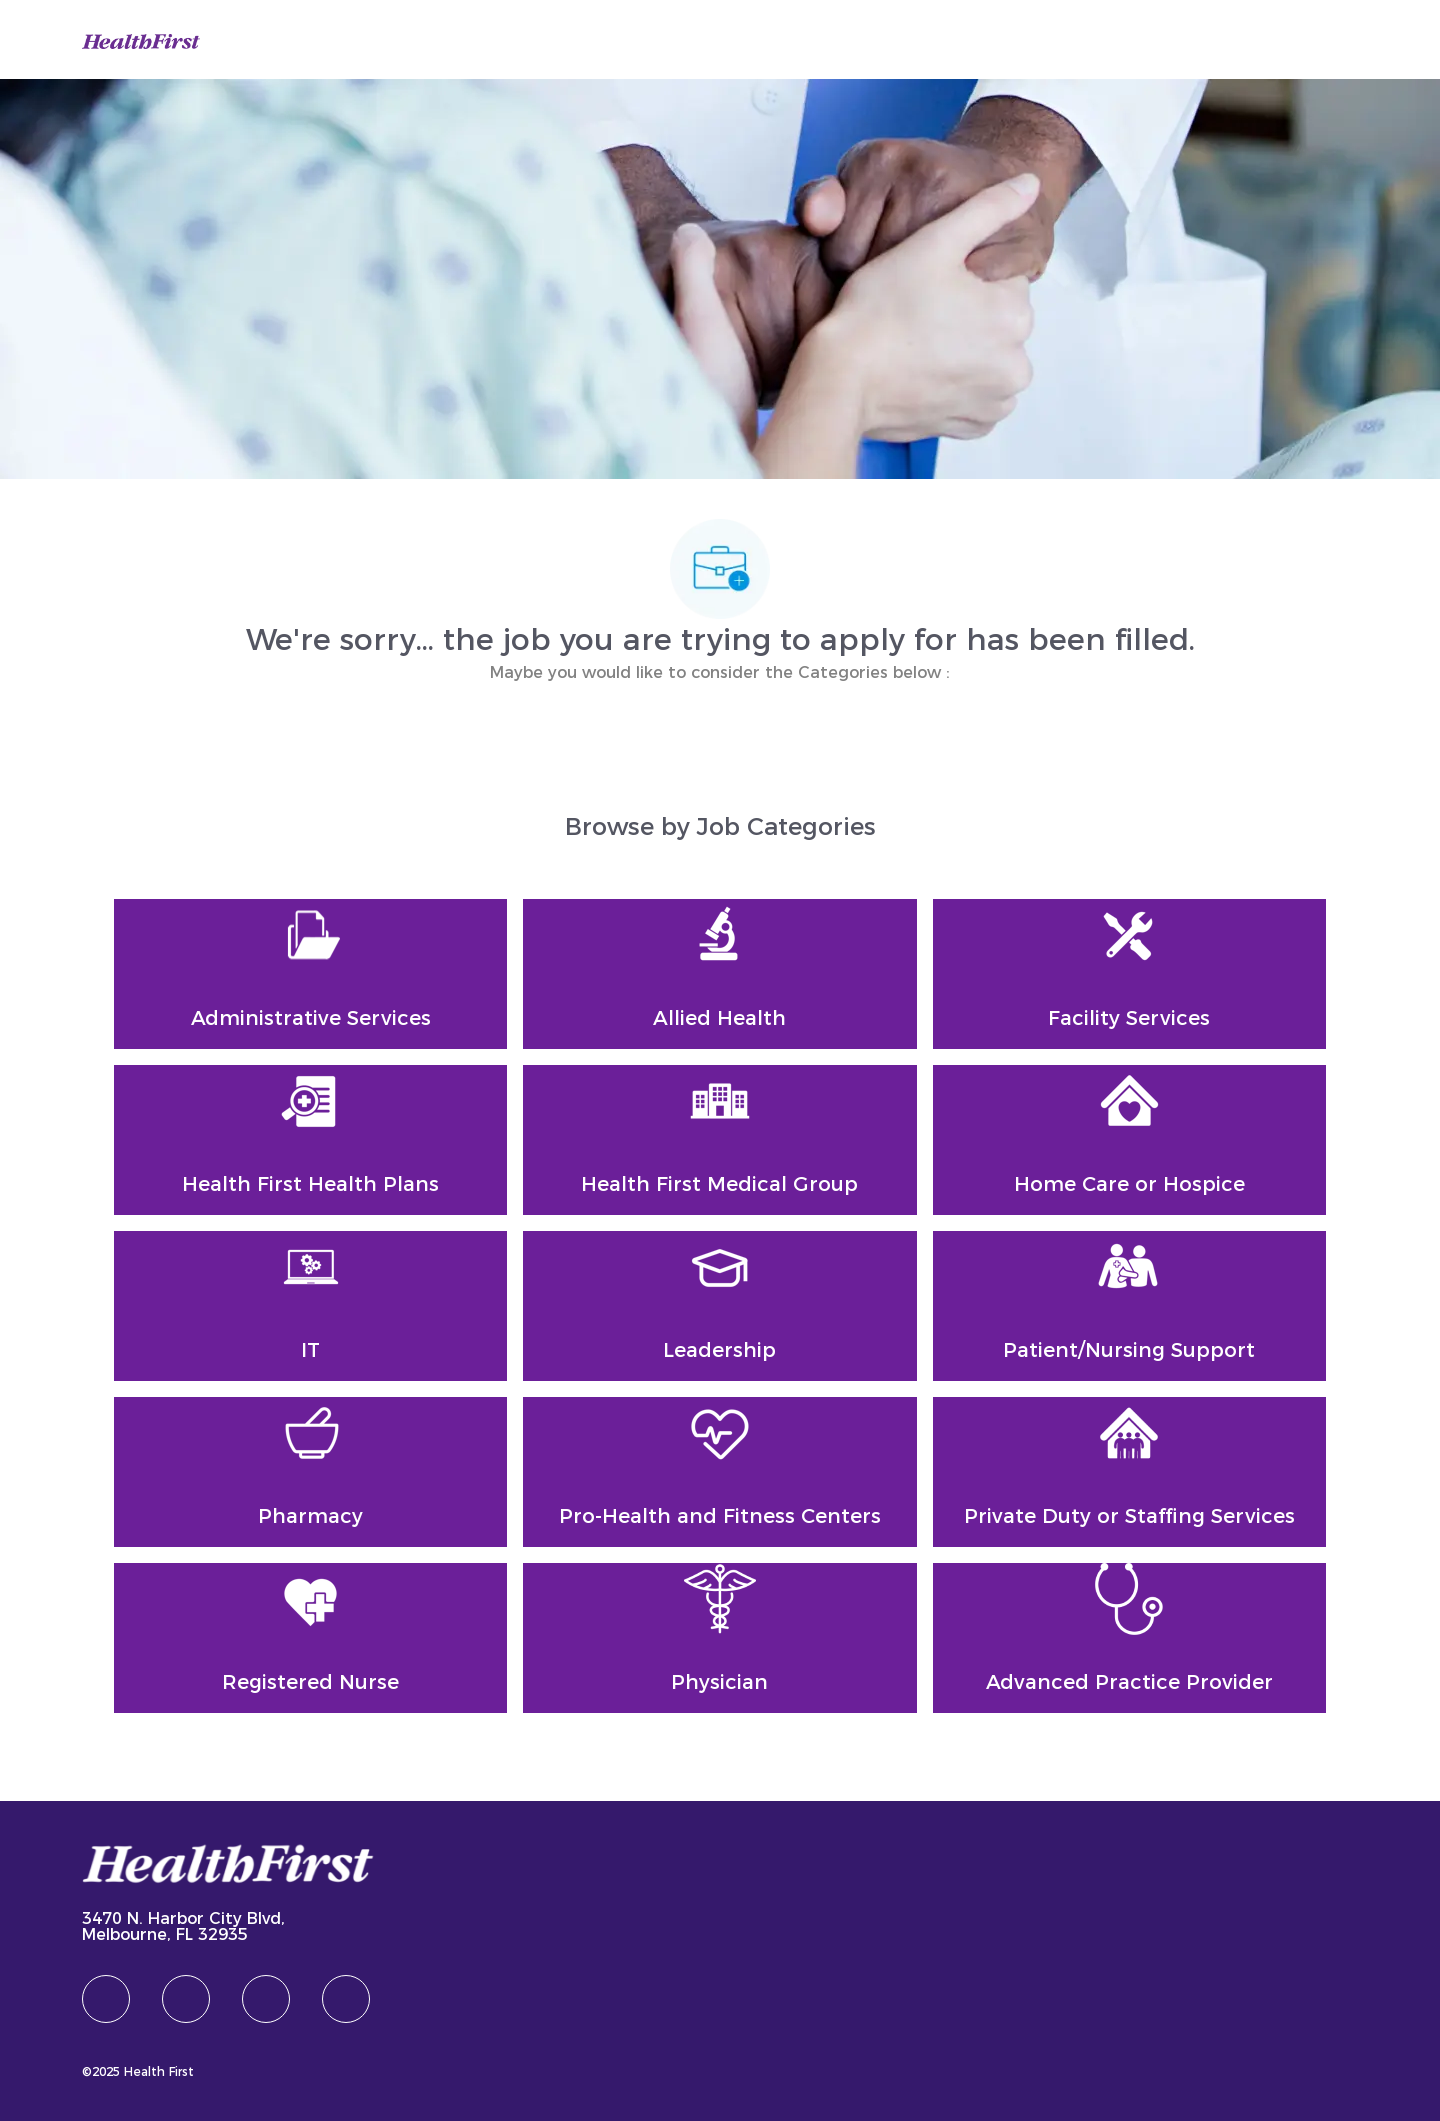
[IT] (310, 1306)
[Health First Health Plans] (310, 1140)
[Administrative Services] (310, 974)
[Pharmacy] (310, 1472)
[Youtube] (346, 1999)
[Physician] (719, 1638)
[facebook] (106, 1999)
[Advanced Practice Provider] (1129, 1638)
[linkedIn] (186, 1999)
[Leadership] (719, 1306)
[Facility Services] (1129, 974)
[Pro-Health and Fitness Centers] (719, 1472)
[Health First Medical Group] (719, 1140)
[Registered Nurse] (310, 1638)
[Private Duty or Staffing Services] (1129, 1472)
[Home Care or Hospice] (1129, 1140)
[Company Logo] (141, 38)
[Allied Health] (719, 974)
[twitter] (266, 1999)
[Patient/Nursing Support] (1129, 1306)
